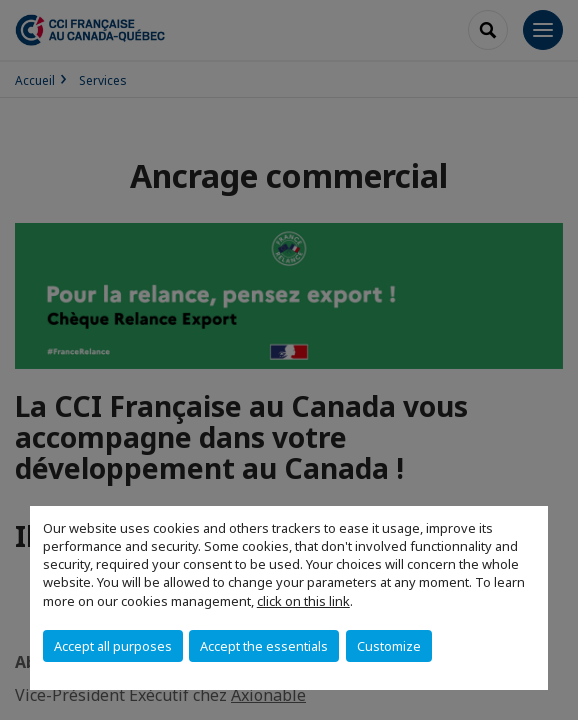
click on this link (303, 601)
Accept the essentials (264, 646)
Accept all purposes (113, 646)
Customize (389, 646)
